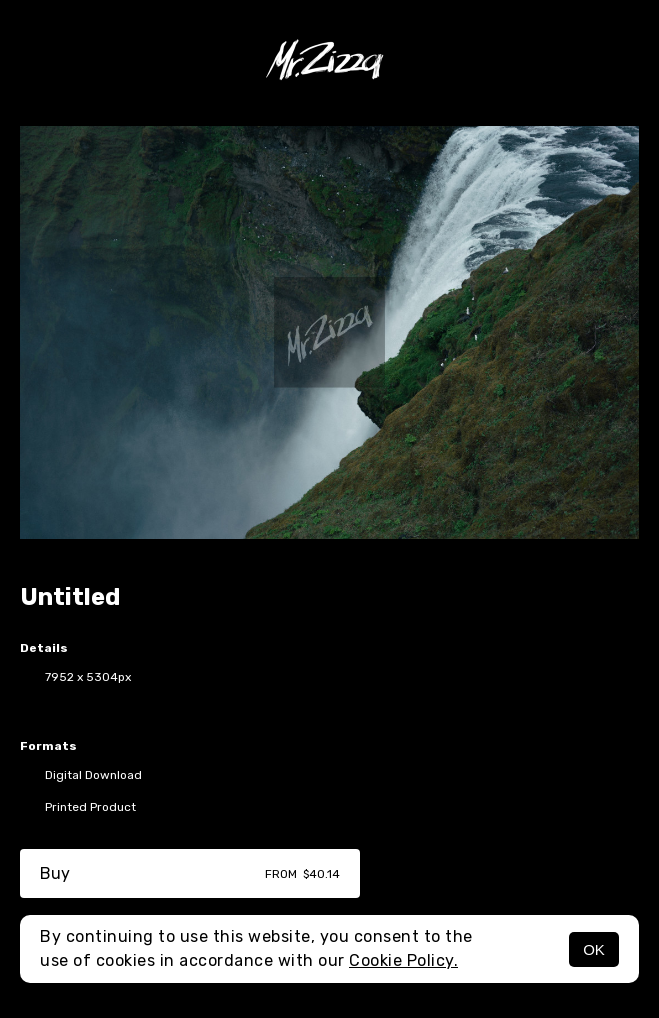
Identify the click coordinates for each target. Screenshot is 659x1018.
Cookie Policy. (403, 960)
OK (594, 949)
